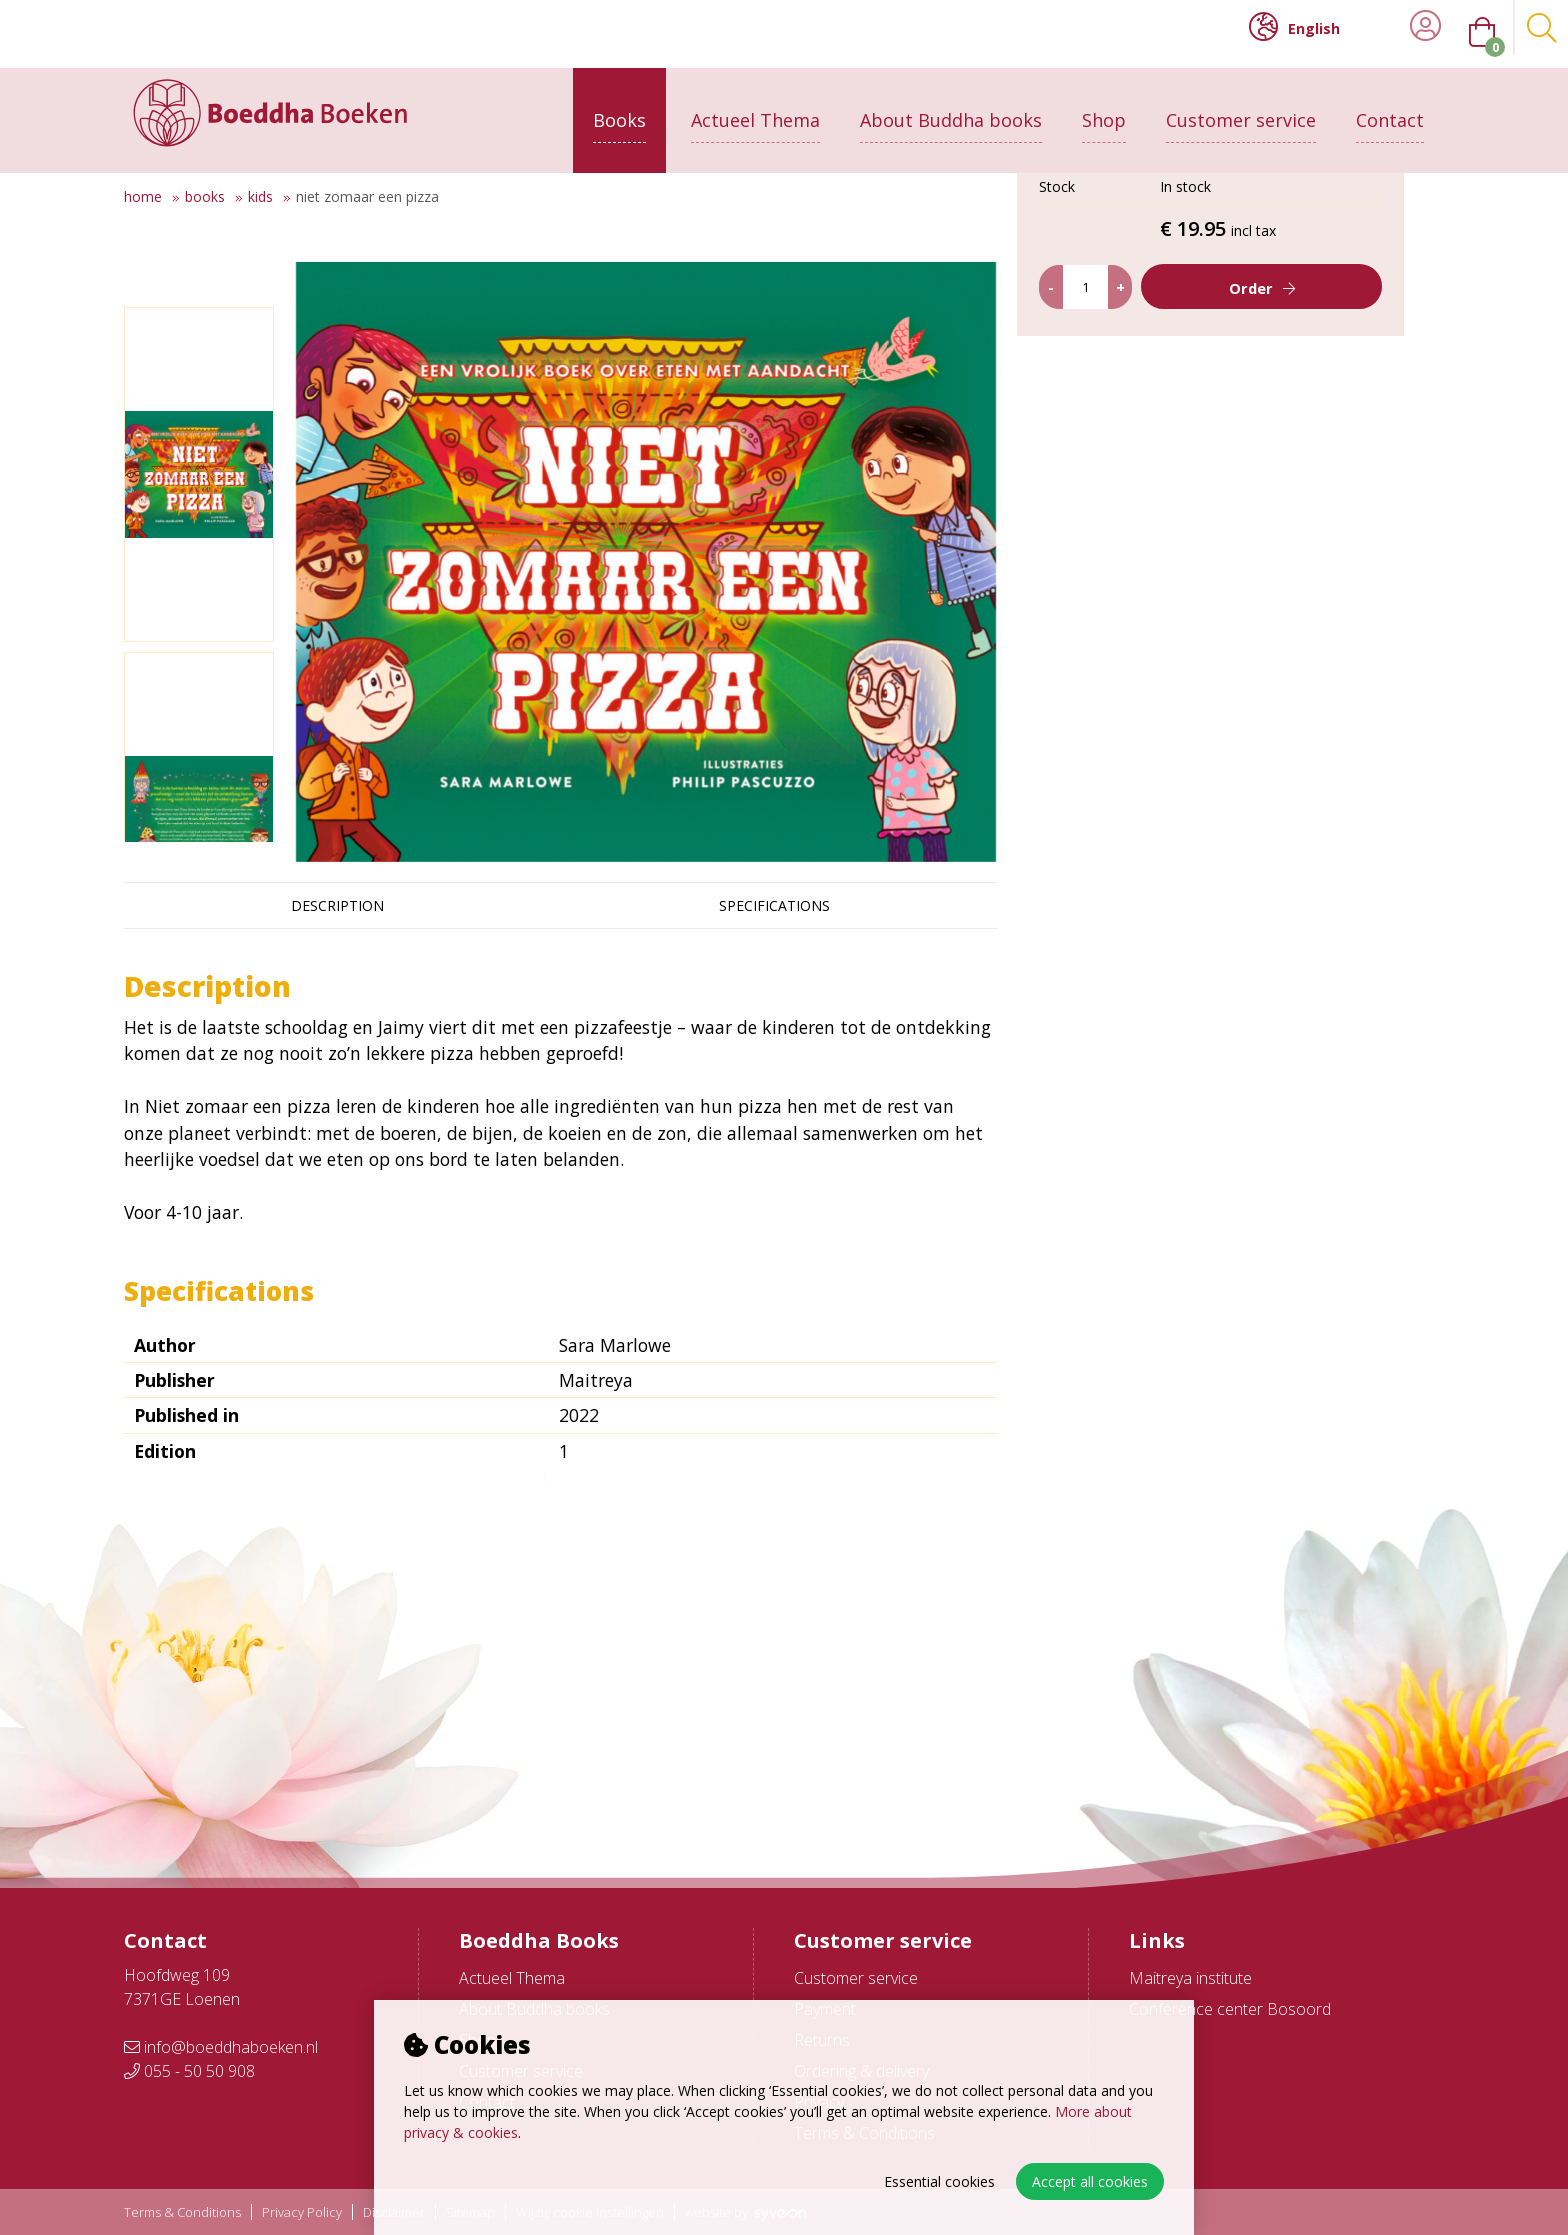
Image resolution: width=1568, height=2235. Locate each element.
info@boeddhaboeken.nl (221, 2047)
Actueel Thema (755, 107)
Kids (260, 196)
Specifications (774, 905)
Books (619, 107)
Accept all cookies (1090, 2181)
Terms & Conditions (182, 2212)
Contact (1390, 107)
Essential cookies (939, 2181)
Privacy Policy (302, 2212)
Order (1266, 476)
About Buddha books (951, 107)
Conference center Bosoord (1230, 2009)
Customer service (1241, 107)
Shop (1104, 107)
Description (337, 905)
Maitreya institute (1190, 1978)
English (1294, 27)
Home (143, 196)
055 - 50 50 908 (189, 2071)
